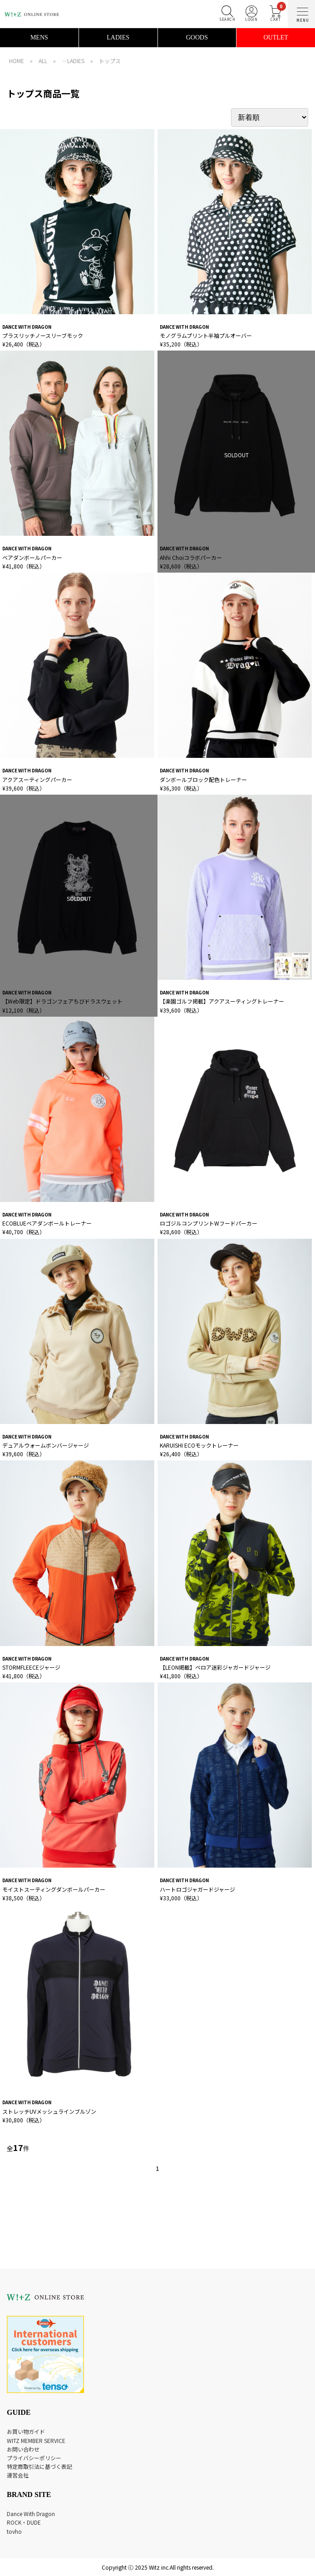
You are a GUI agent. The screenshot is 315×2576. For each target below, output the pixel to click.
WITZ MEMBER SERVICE (36, 2440)
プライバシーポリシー (34, 2458)
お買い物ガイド (26, 2431)
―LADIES (73, 60)
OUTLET (275, 37)
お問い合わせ (23, 2449)
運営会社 (18, 2475)
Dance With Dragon (31, 2513)
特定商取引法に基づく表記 (39, 2466)
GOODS (197, 37)
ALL (43, 60)
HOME (16, 60)
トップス (110, 60)
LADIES (118, 37)
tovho (14, 2531)
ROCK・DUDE (24, 2522)
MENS (39, 37)
